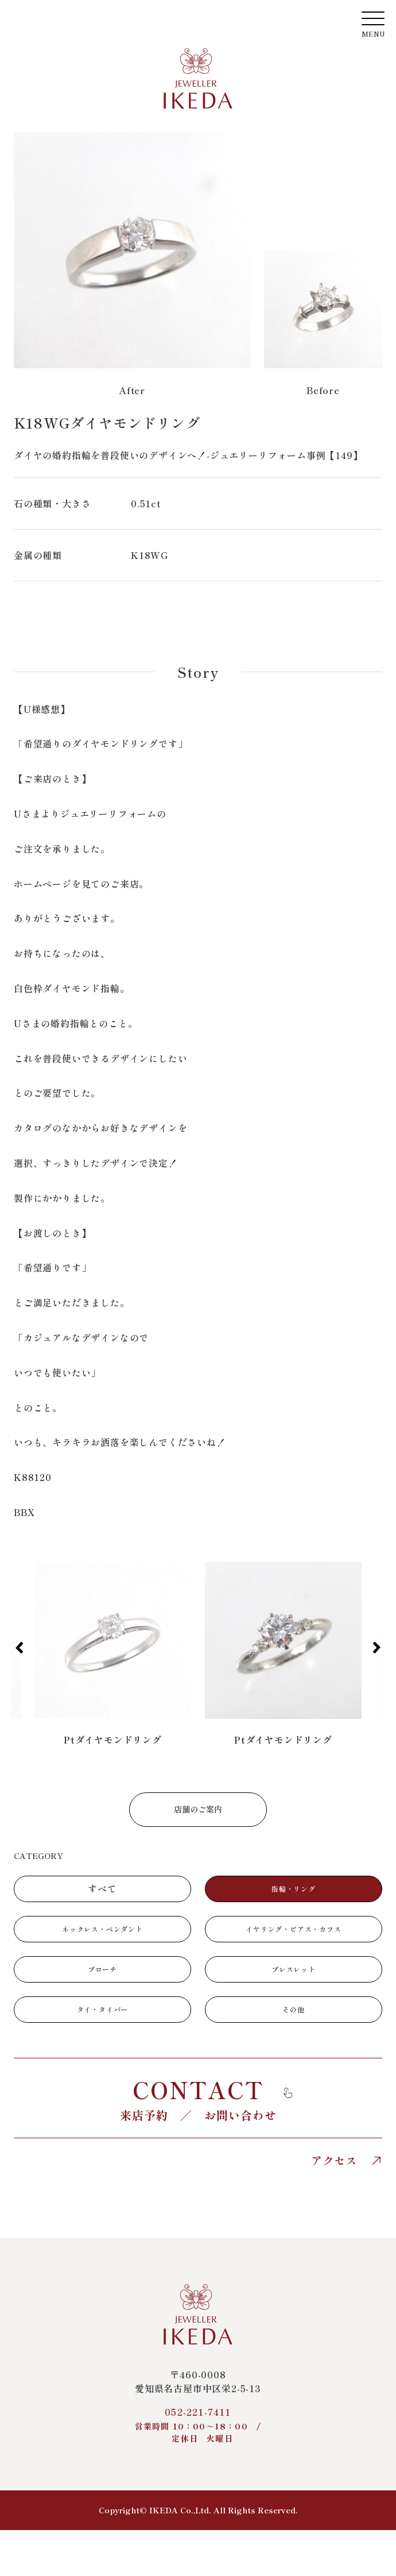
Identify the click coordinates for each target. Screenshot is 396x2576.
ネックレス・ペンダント (102, 1929)
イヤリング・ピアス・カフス (293, 1929)
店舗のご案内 (198, 1809)
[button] (19, 1647)
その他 (293, 2009)
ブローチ (102, 1969)
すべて (102, 1888)
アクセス (346, 2160)
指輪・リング (293, 1889)
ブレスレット (293, 1969)
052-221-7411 (198, 2424)
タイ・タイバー (103, 2009)
